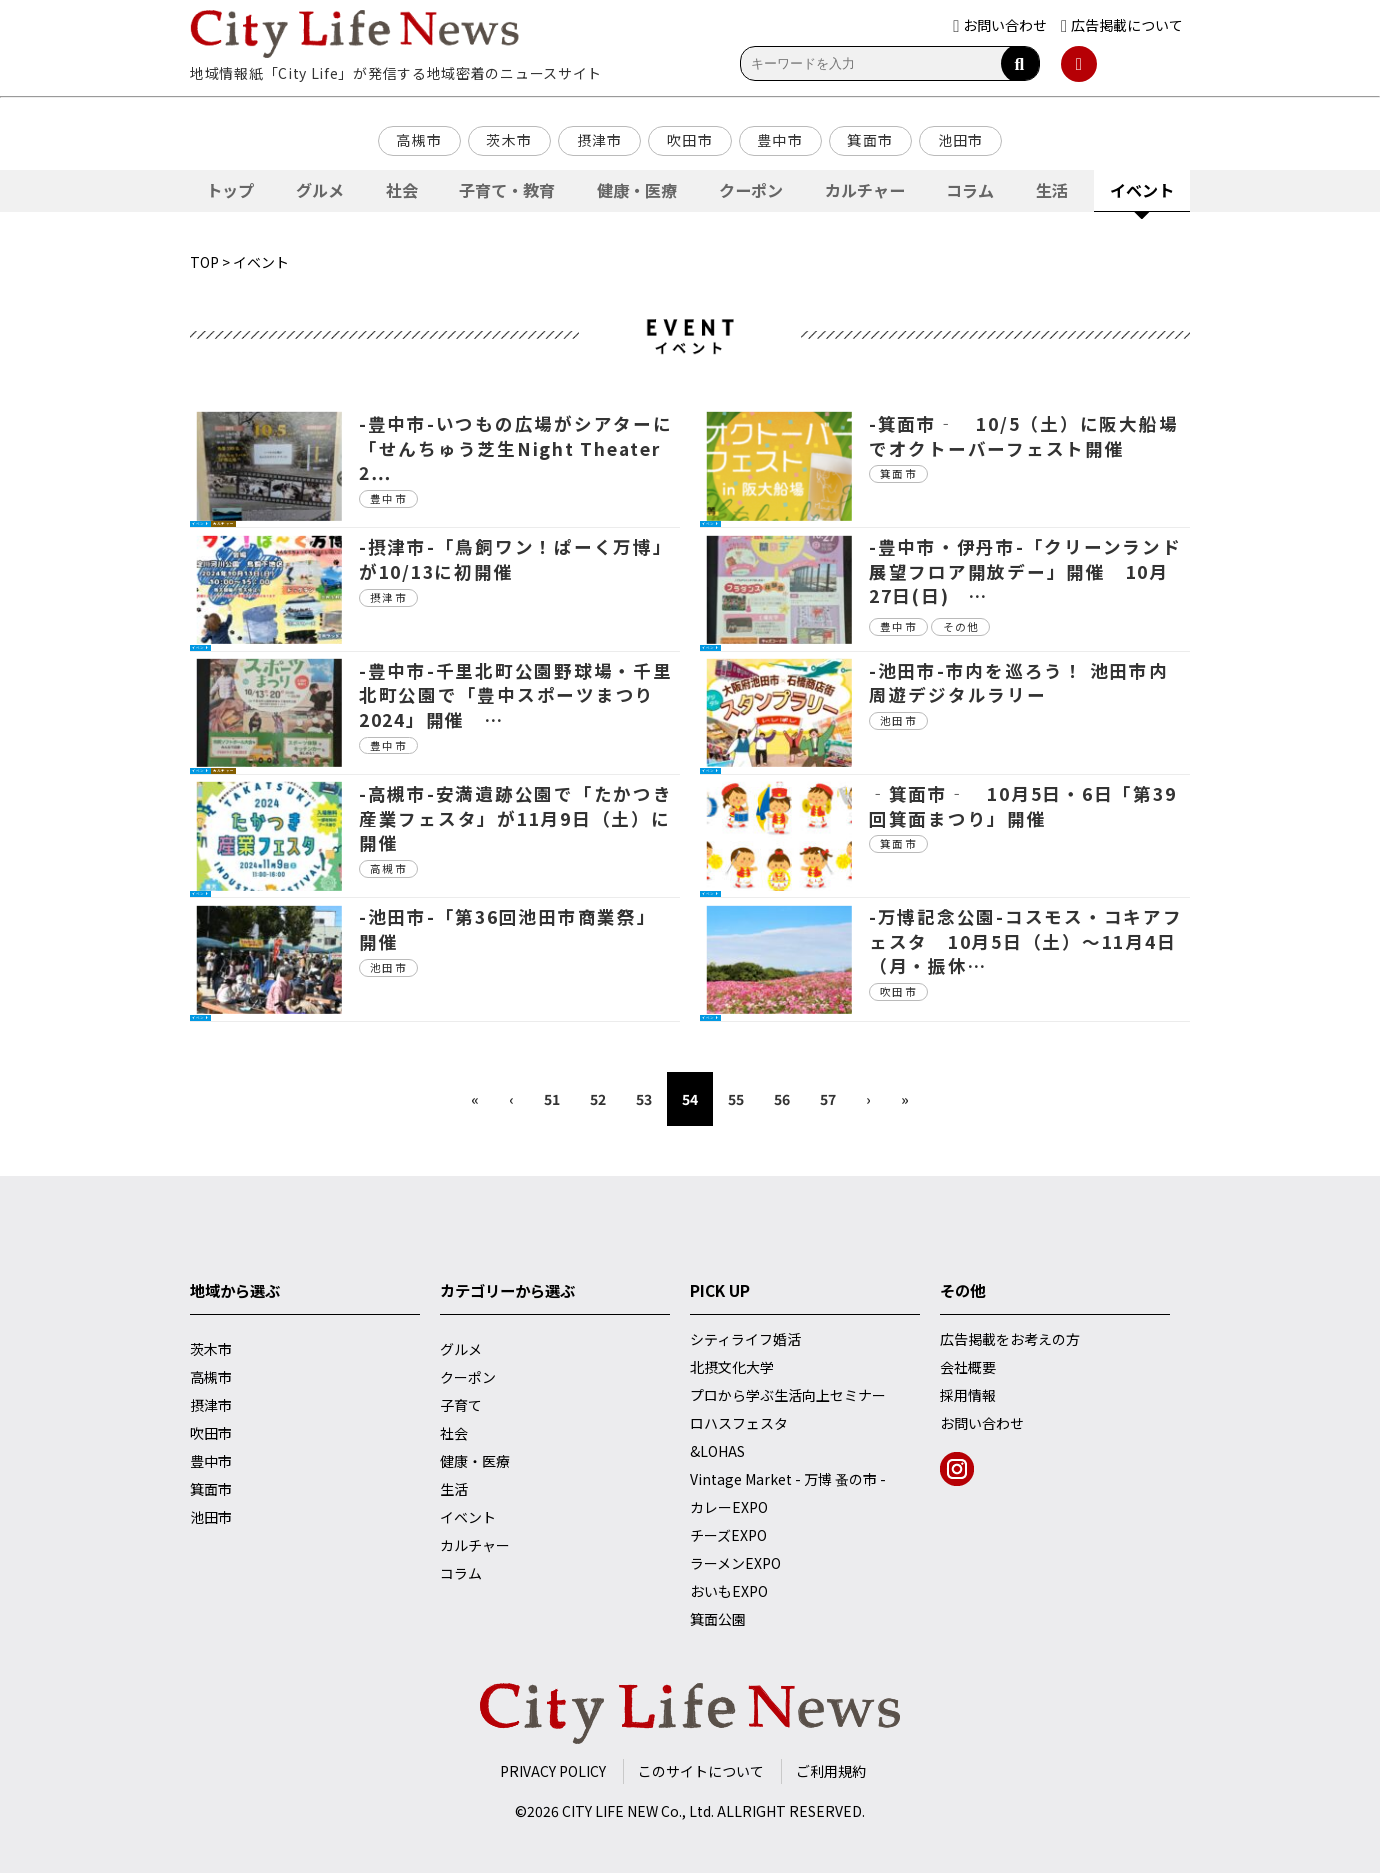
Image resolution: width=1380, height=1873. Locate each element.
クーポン (751, 190)
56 (782, 1099)
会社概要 (968, 1367)
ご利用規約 (831, 1771)
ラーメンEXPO (735, 1563)
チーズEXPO (728, 1535)
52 (598, 1099)
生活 (1052, 190)
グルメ (320, 190)
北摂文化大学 (732, 1367)
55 (736, 1099)
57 (828, 1099)
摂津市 (600, 140)
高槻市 (419, 140)
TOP (204, 262)
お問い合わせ (982, 1423)
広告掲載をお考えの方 (1010, 1339)
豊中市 (780, 140)
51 (552, 1099)
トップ (230, 190)
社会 (402, 190)
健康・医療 (637, 190)
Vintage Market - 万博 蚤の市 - (788, 1479)
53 (644, 1099)
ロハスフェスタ (739, 1423)
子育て (461, 1405)
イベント (1142, 190)
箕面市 (870, 140)
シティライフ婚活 (745, 1339)
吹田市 (690, 140)
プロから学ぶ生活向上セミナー (788, 1395)
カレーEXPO (729, 1507)
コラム (970, 190)
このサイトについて (701, 1771)
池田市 (961, 140)
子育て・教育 (507, 190)
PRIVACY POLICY (553, 1771)
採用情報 (968, 1395)
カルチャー (865, 190)
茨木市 (509, 140)
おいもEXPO (729, 1591)
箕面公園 (718, 1619)
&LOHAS (717, 1451)
